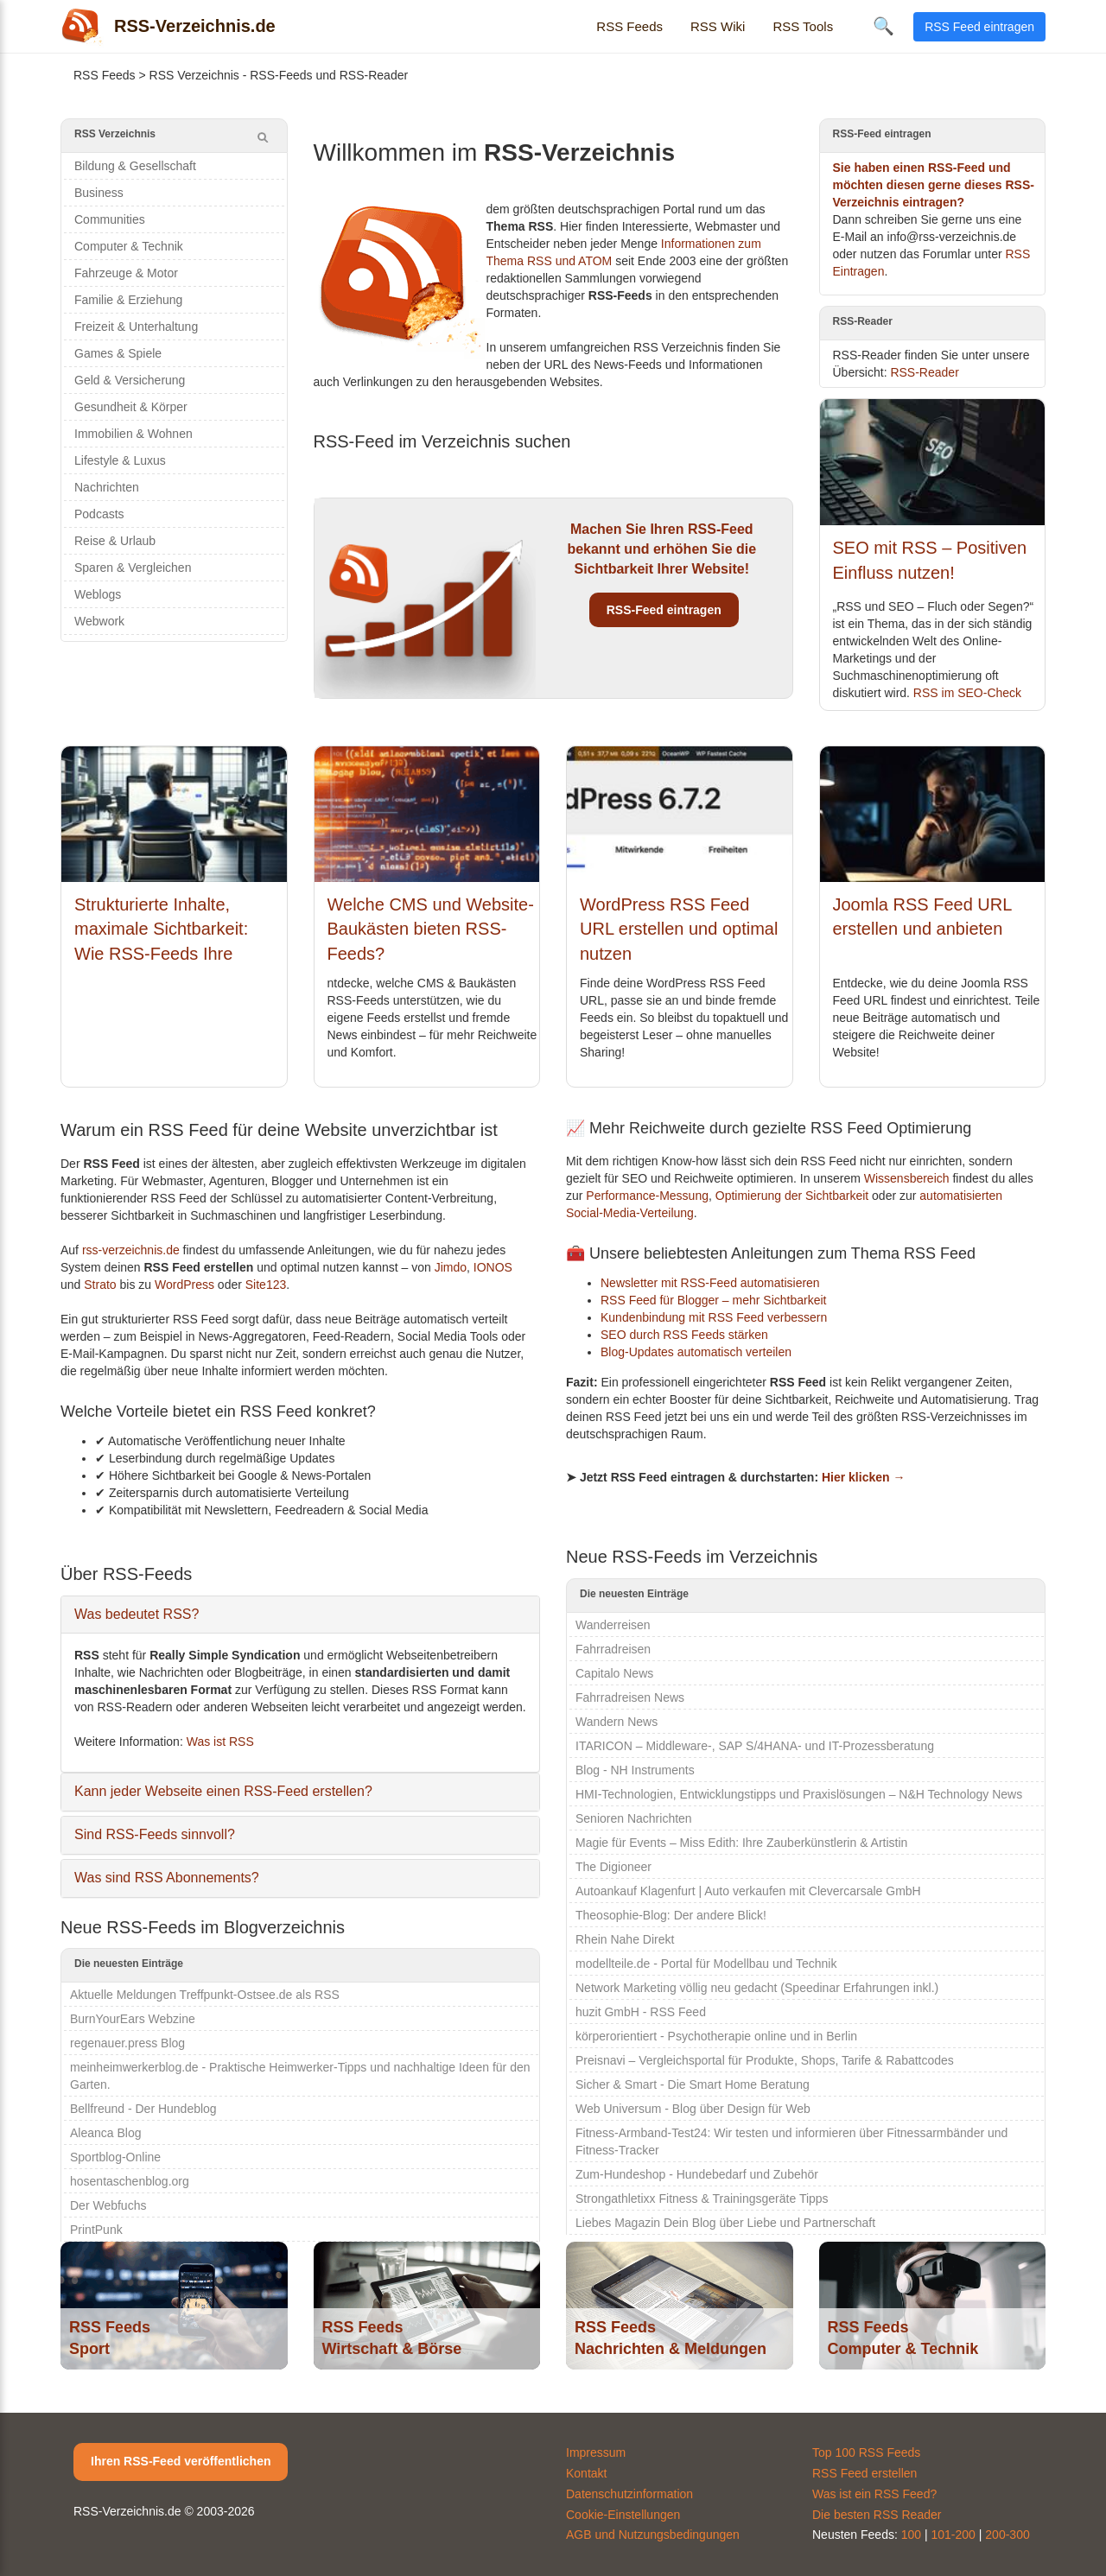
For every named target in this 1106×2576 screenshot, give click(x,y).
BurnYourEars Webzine (132, 2019)
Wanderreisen (613, 1625)
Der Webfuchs (108, 2205)
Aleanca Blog (106, 2133)
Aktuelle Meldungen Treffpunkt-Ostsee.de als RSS (205, 1995)
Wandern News (616, 1722)
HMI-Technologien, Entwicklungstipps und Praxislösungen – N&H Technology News (798, 1794)
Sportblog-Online (115, 2157)
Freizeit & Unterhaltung (136, 326)
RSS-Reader (924, 372)
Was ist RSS (220, 1741)
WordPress (184, 1284)
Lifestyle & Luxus (120, 460)
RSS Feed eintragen (979, 27)
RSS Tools (802, 26)
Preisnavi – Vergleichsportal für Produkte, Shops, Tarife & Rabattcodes (764, 2060)
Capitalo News (614, 1673)
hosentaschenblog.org (129, 2181)
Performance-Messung (647, 1195)
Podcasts (99, 514)
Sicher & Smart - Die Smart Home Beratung (692, 2084)
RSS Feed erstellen (864, 2473)
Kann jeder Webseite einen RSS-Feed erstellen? (223, 1791)
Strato (100, 1284)
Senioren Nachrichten (633, 1818)
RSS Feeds (629, 26)
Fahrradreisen (613, 1649)
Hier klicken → (864, 1477)
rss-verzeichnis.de (131, 1250)
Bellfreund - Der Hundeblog (143, 2109)
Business (99, 193)
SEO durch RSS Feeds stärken (684, 1335)
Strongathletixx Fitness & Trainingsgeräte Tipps (702, 2198)
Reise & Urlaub (115, 541)
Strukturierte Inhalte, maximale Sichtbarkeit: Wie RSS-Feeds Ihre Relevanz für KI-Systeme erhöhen (169, 953)
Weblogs (97, 594)
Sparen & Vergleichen (132, 567)
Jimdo (451, 1267)
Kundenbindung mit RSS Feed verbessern (714, 1317)
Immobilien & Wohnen (133, 434)
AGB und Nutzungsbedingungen (653, 2534)
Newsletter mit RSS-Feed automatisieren (710, 1283)
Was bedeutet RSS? (136, 1614)
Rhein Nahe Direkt (624, 1939)
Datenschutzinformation (629, 2494)
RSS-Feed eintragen (664, 610)
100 (911, 2534)
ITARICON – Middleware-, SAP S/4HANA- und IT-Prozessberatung (754, 1746)
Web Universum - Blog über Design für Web (692, 2109)
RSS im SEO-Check (967, 693)
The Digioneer (613, 1867)
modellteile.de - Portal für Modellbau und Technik (705, 1963)
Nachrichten (106, 487)
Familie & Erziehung (128, 300)
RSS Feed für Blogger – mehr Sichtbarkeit (713, 1300)
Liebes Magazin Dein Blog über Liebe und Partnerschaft (725, 2223)
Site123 (265, 1284)
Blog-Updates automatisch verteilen (696, 1352)
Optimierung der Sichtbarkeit (791, 1195)
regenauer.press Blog (127, 2043)
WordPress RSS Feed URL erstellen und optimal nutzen (679, 929)
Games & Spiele (118, 353)
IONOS (493, 1267)
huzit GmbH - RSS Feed (640, 2012)
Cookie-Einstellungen (623, 2515)
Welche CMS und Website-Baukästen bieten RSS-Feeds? (430, 929)
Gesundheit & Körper (131, 407)
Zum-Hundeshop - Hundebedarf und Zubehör (696, 2174)
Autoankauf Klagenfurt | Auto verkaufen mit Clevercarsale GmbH (748, 1891)
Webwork (99, 621)
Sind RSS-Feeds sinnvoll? (154, 1834)
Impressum (596, 2452)
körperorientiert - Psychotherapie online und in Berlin (716, 2036)
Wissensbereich (907, 1178)
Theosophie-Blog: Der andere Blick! (670, 1915)
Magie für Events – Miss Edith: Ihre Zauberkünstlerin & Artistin (741, 1843)
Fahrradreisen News (629, 1697)
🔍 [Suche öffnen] (883, 25)
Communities (109, 219)
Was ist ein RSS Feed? (874, 2494)
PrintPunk (96, 2230)
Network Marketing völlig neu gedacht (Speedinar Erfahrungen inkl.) (756, 1988)
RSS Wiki (717, 26)
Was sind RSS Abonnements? (166, 1877)
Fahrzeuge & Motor (126, 273)
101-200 (953, 2534)
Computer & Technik (128, 246)
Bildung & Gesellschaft (135, 166)
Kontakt (586, 2473)
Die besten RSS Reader (876, 2515)
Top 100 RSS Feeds (866, 2452)
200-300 (1007, 2534)
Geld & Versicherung (129, 380)
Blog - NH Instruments (635, 1770)
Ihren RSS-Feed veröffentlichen (180, 2461)
